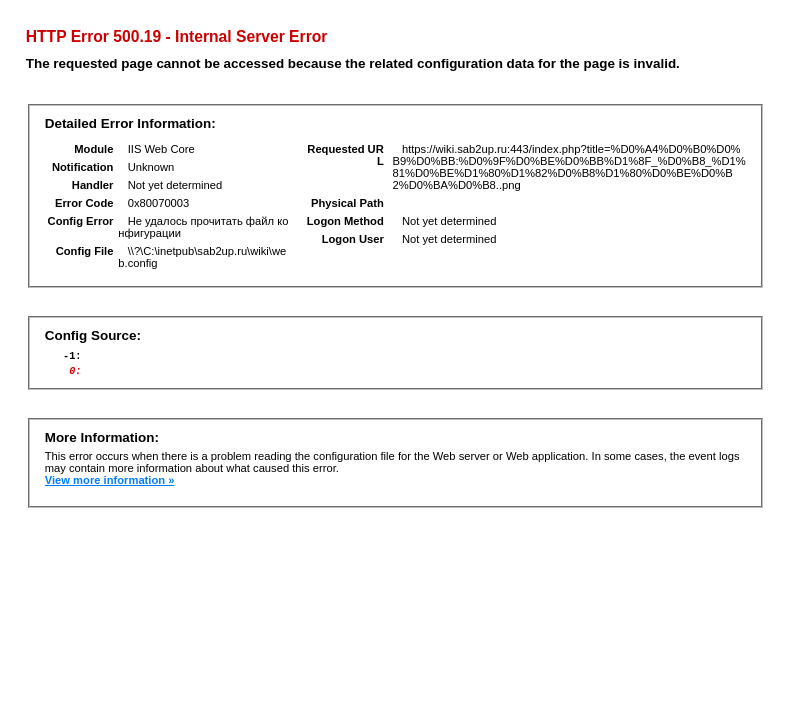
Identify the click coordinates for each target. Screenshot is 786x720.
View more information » (110, 486)
